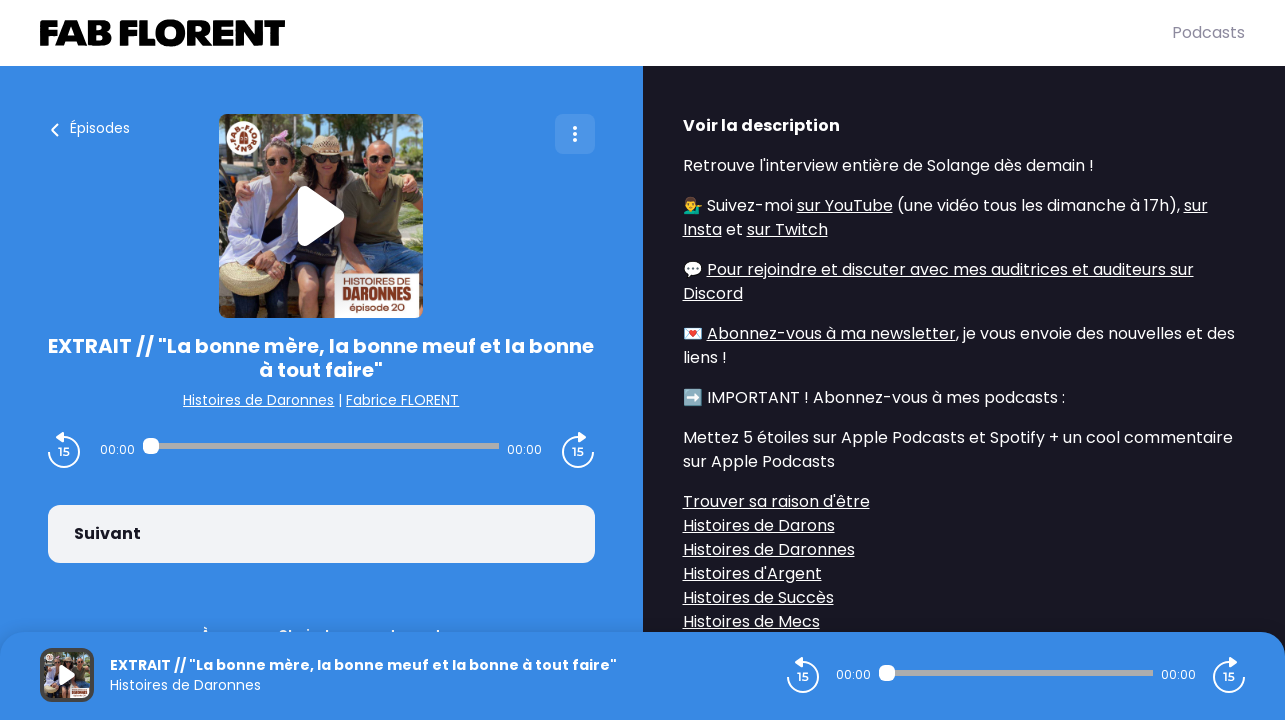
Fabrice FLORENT (402, 400)
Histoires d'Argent (752, 573)
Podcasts (1208, 32)
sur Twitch (787, 229)
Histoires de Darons (759, 525)
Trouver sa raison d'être (776, 501)
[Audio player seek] (321, 446)
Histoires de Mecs (751, 621)
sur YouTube (845, 205)
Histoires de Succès (758, 597)
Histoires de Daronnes (258, 400)
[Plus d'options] (575, 134)
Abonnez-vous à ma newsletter (831, 333)
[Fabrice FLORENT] (606, 33)
